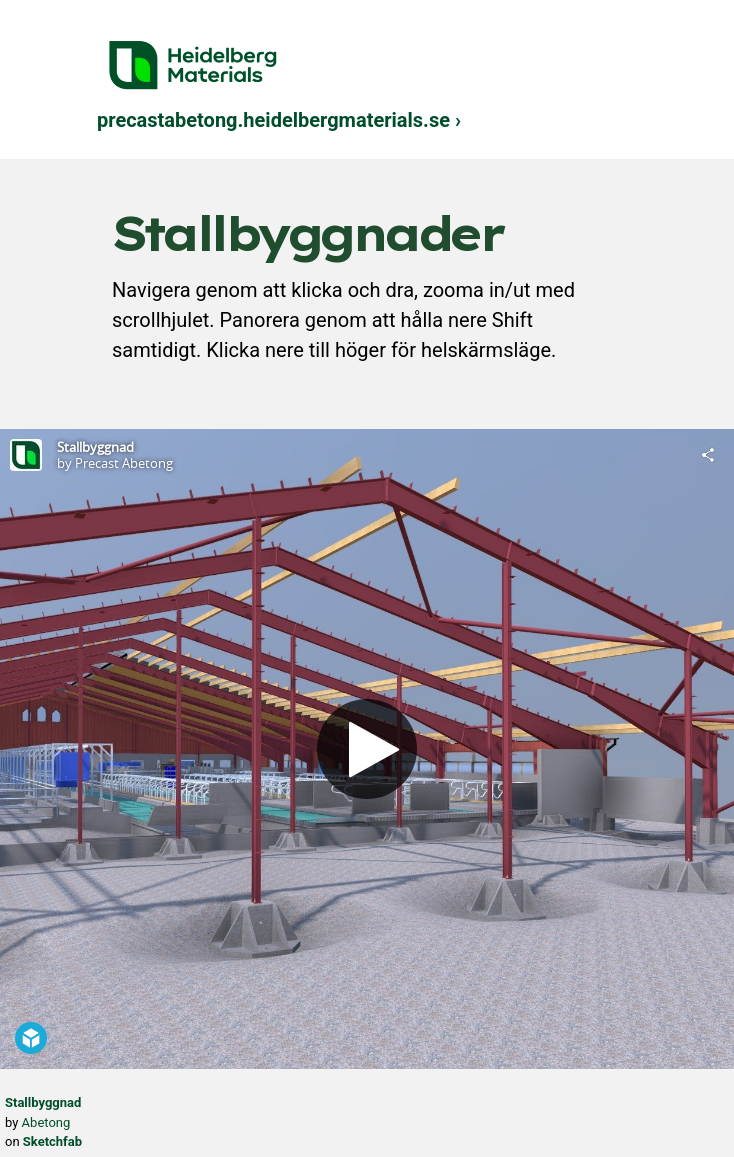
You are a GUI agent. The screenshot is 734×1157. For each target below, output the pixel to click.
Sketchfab (52, 1141)
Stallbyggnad (43, 1102)
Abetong (46, 1122)
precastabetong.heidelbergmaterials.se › (279, 120)
